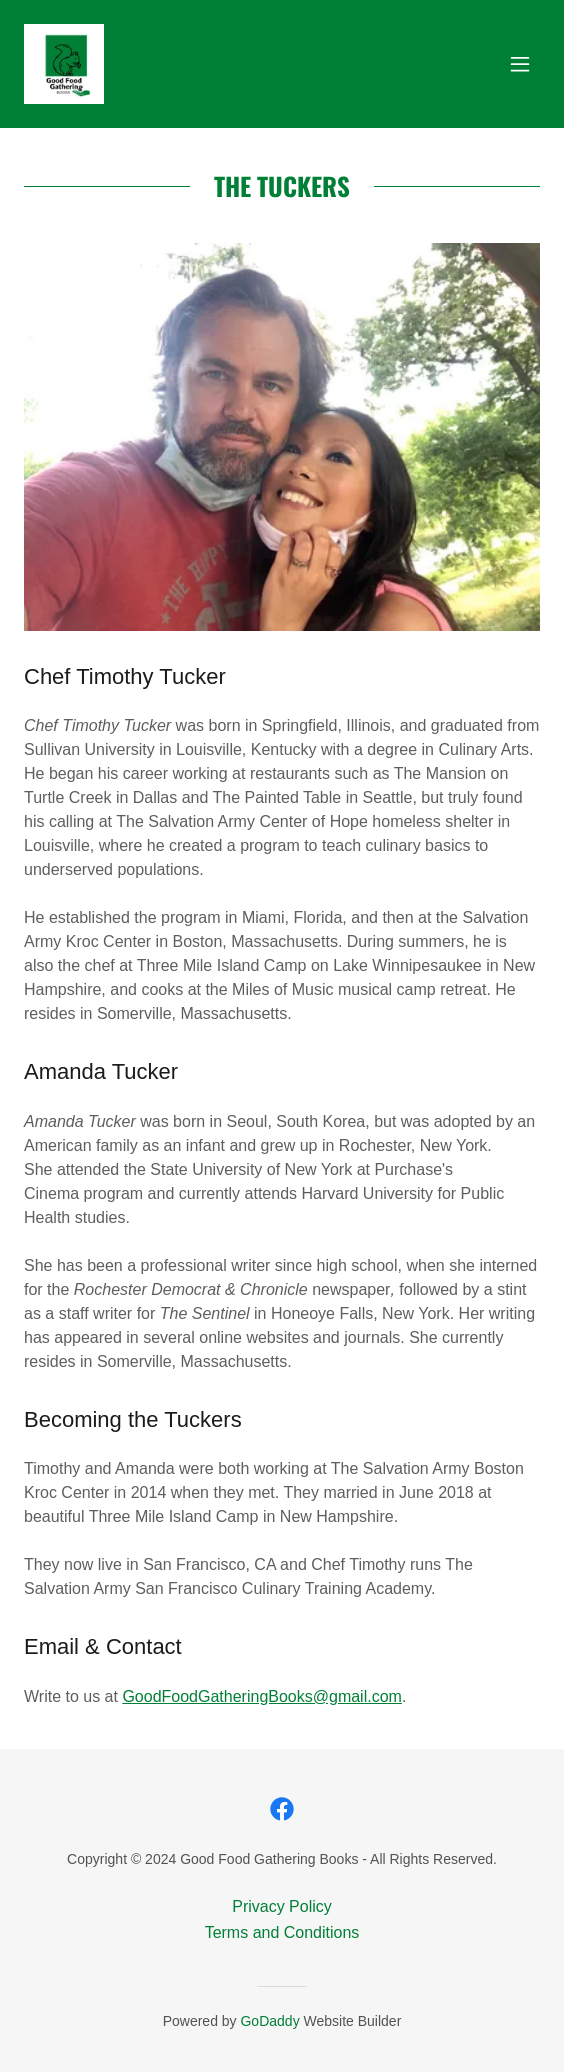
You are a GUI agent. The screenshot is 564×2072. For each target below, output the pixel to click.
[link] (64, 64)
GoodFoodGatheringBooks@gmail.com (262, 1696)
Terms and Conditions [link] (282, 1932)
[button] (520, 64)
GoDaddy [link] (269, 2021)
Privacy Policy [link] (282, 1906)
